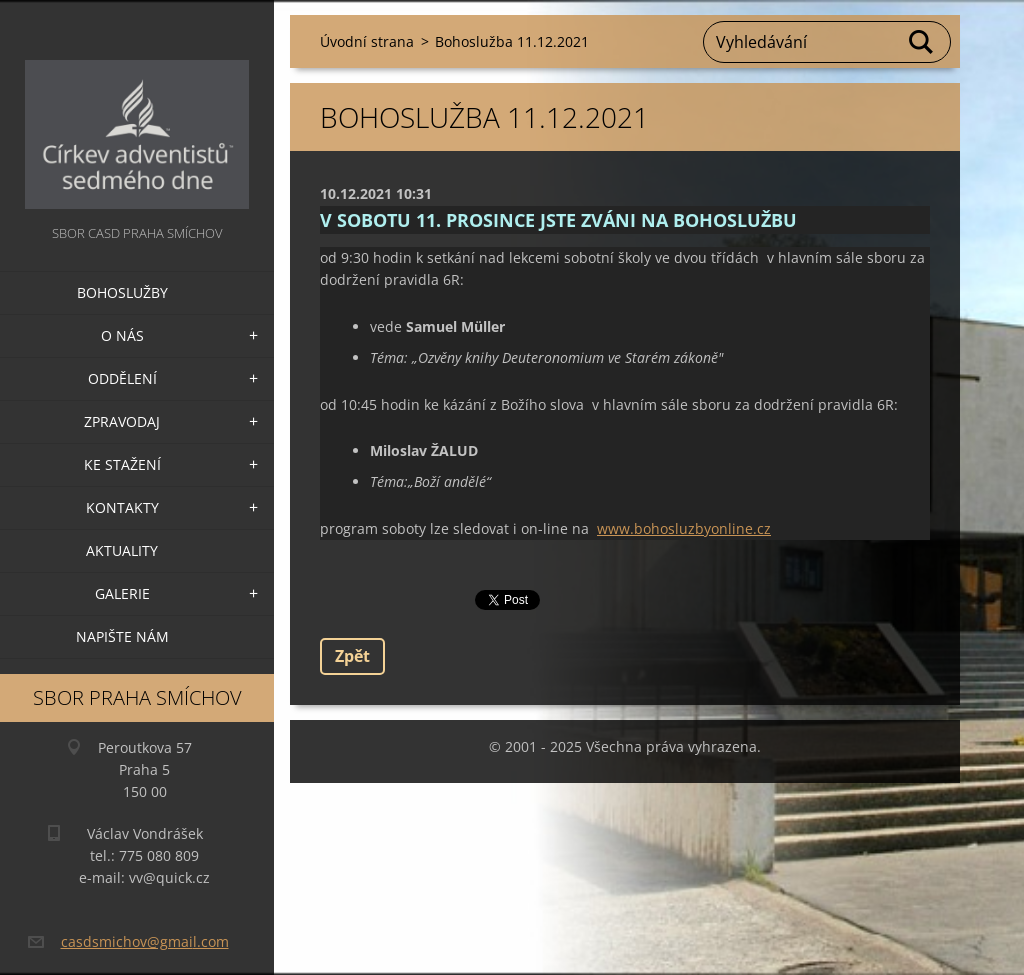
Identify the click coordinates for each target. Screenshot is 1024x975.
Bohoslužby (122, 292)
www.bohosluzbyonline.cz (684, 528)
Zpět (352, 656)
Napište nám (122, 636)
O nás (122, 335)
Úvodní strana (367, 41)
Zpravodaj (122, 421)
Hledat (922, 42)
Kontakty (122, 507)
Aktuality (122, 550)
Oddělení (122, 378)
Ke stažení (122, 464)
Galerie (122, 593)
